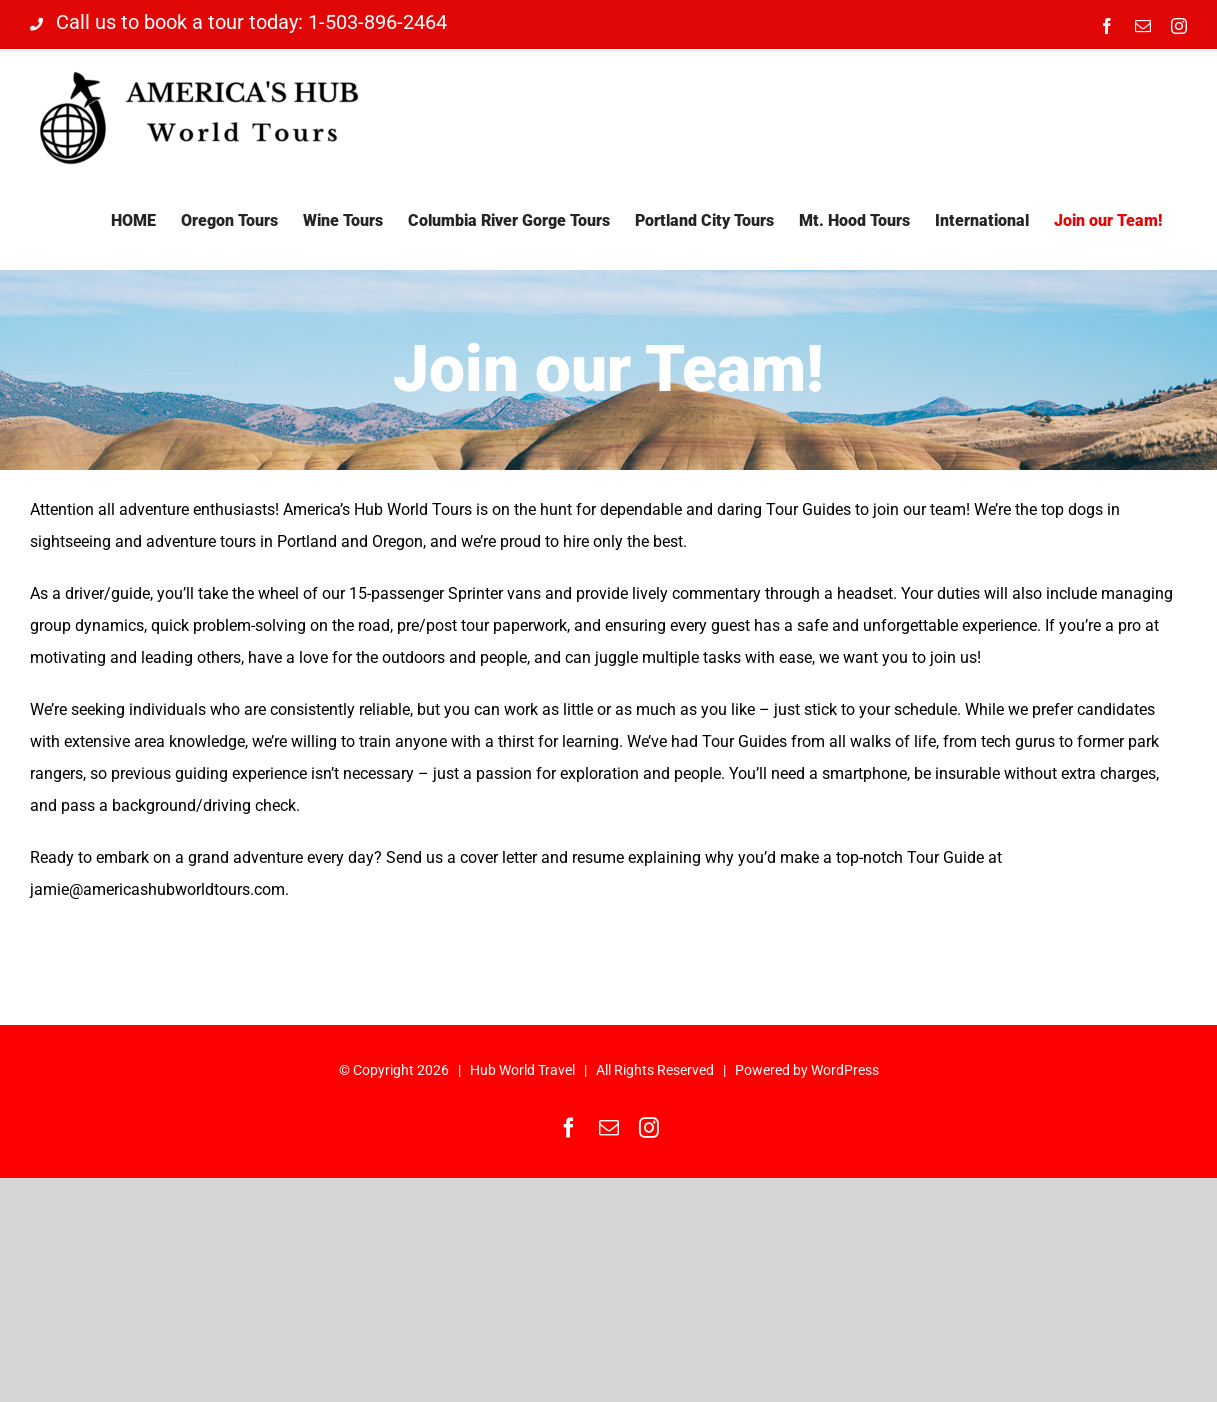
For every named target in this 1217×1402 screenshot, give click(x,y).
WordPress (845, 1070)
